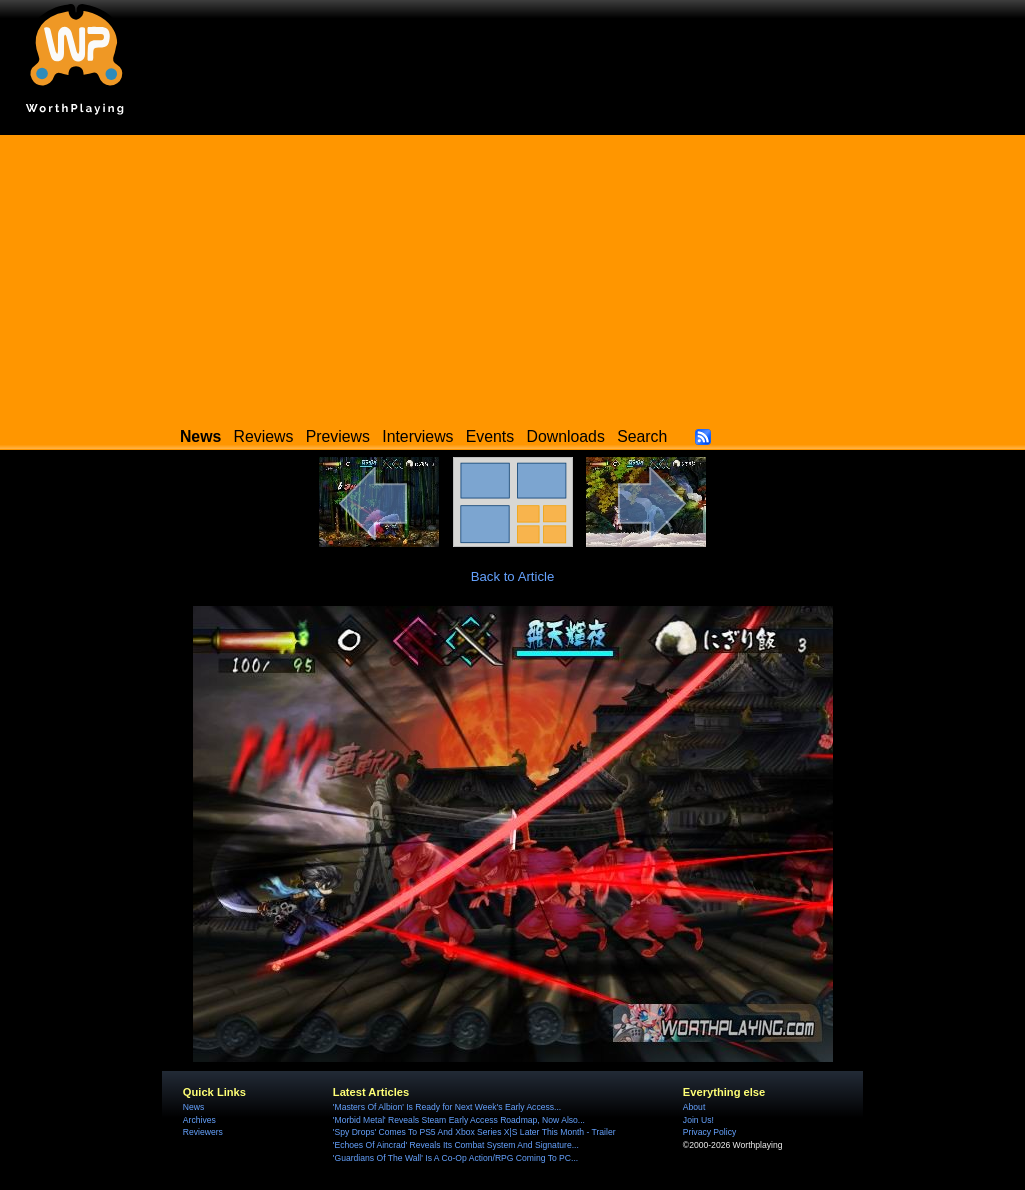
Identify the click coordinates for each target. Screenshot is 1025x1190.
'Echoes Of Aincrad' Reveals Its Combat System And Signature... (456, 1145)
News (193, 1107)
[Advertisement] (512, 275)
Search (642, 436)
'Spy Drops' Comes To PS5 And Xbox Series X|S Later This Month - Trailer (474, 1132)
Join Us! (698, 1120)
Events (490, 436)
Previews (338, 436)
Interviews (417, 436)
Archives (199, 1120)
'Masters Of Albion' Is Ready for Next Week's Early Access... (447, 1107)
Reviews (264, 436)
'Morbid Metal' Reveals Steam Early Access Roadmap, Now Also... (459, 1120)
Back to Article (513, 576)
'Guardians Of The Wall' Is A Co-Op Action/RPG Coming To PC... (455, 1158)
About (694, 1107)
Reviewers (203, 1132)
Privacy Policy (709, 1132)
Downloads (566, 436)
